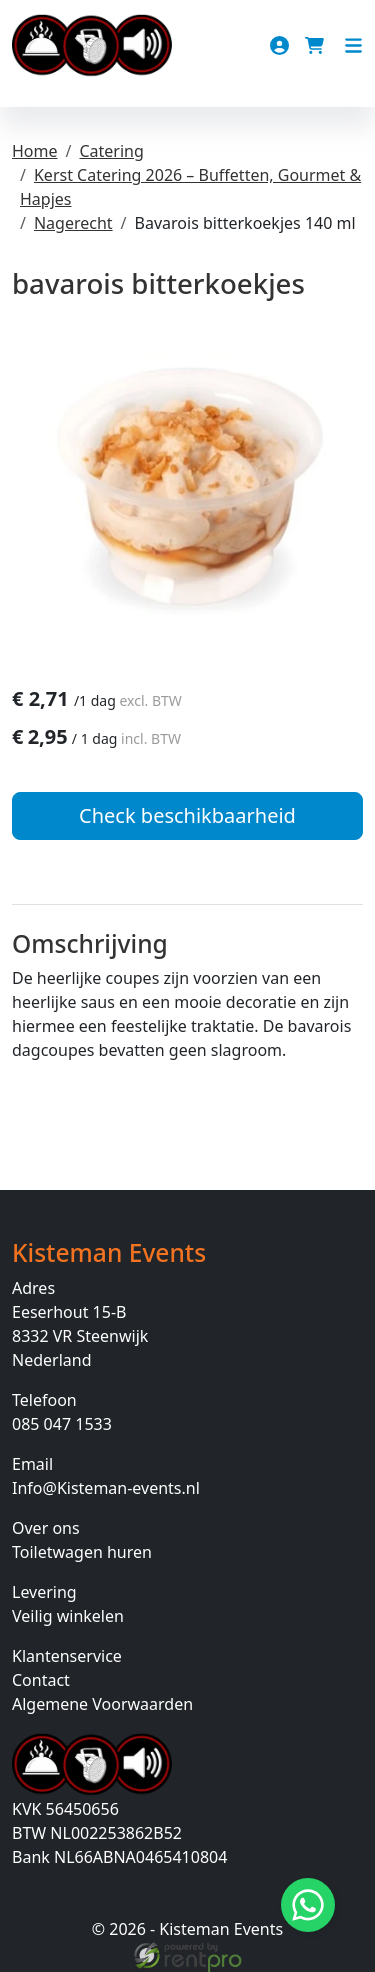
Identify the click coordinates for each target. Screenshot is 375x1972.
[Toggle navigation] (353, 45)
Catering (111, 151)
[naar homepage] (92, 45)
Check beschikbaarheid (187, 815)
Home (35, 151)
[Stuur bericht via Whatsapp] (308, 1905)
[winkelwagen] (316, 45)
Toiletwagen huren (82, 1552)
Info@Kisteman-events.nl (106, 1488)
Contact (41, 1680)
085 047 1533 (62, 1424)
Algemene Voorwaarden (102, 1704)
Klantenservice (67, 1656)
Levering (44, 1592)
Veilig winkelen (68, 1616)
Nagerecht (73, 223)
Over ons (46, 1528)
